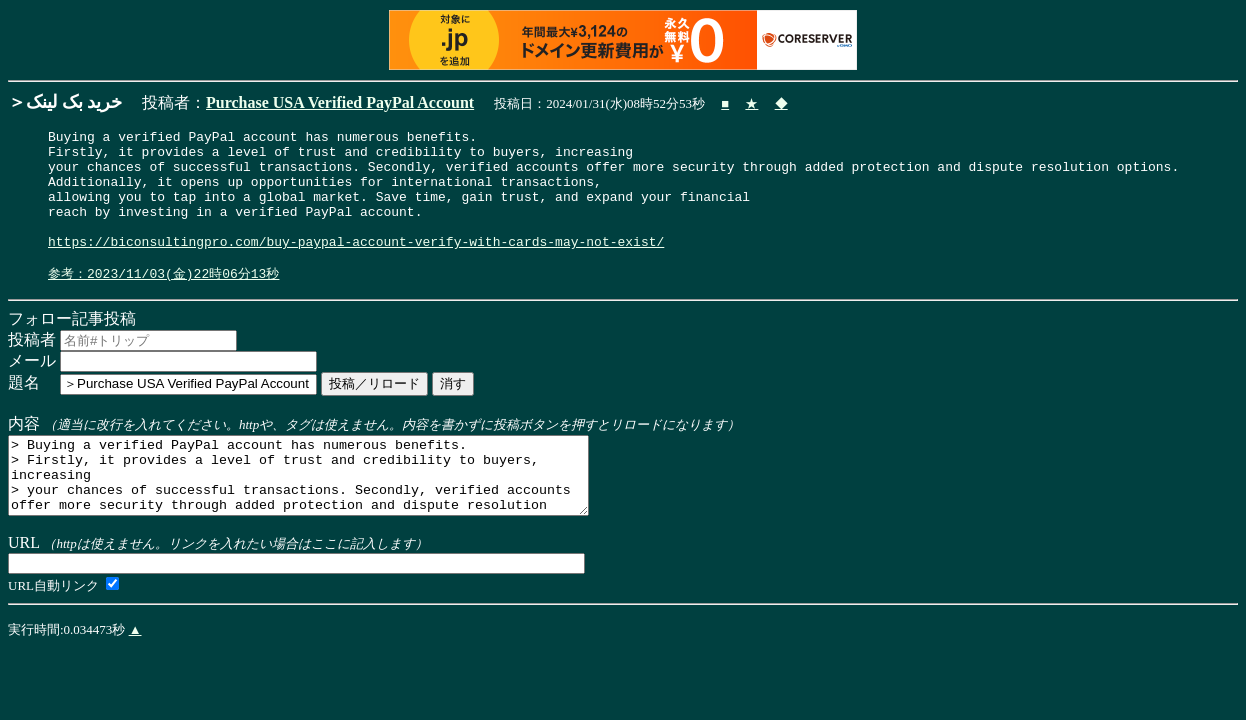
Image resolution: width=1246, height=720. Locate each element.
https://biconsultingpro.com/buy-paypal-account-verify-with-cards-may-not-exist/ (356, 265)
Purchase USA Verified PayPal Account (340, 102)
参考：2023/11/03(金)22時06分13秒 (163, 301)
